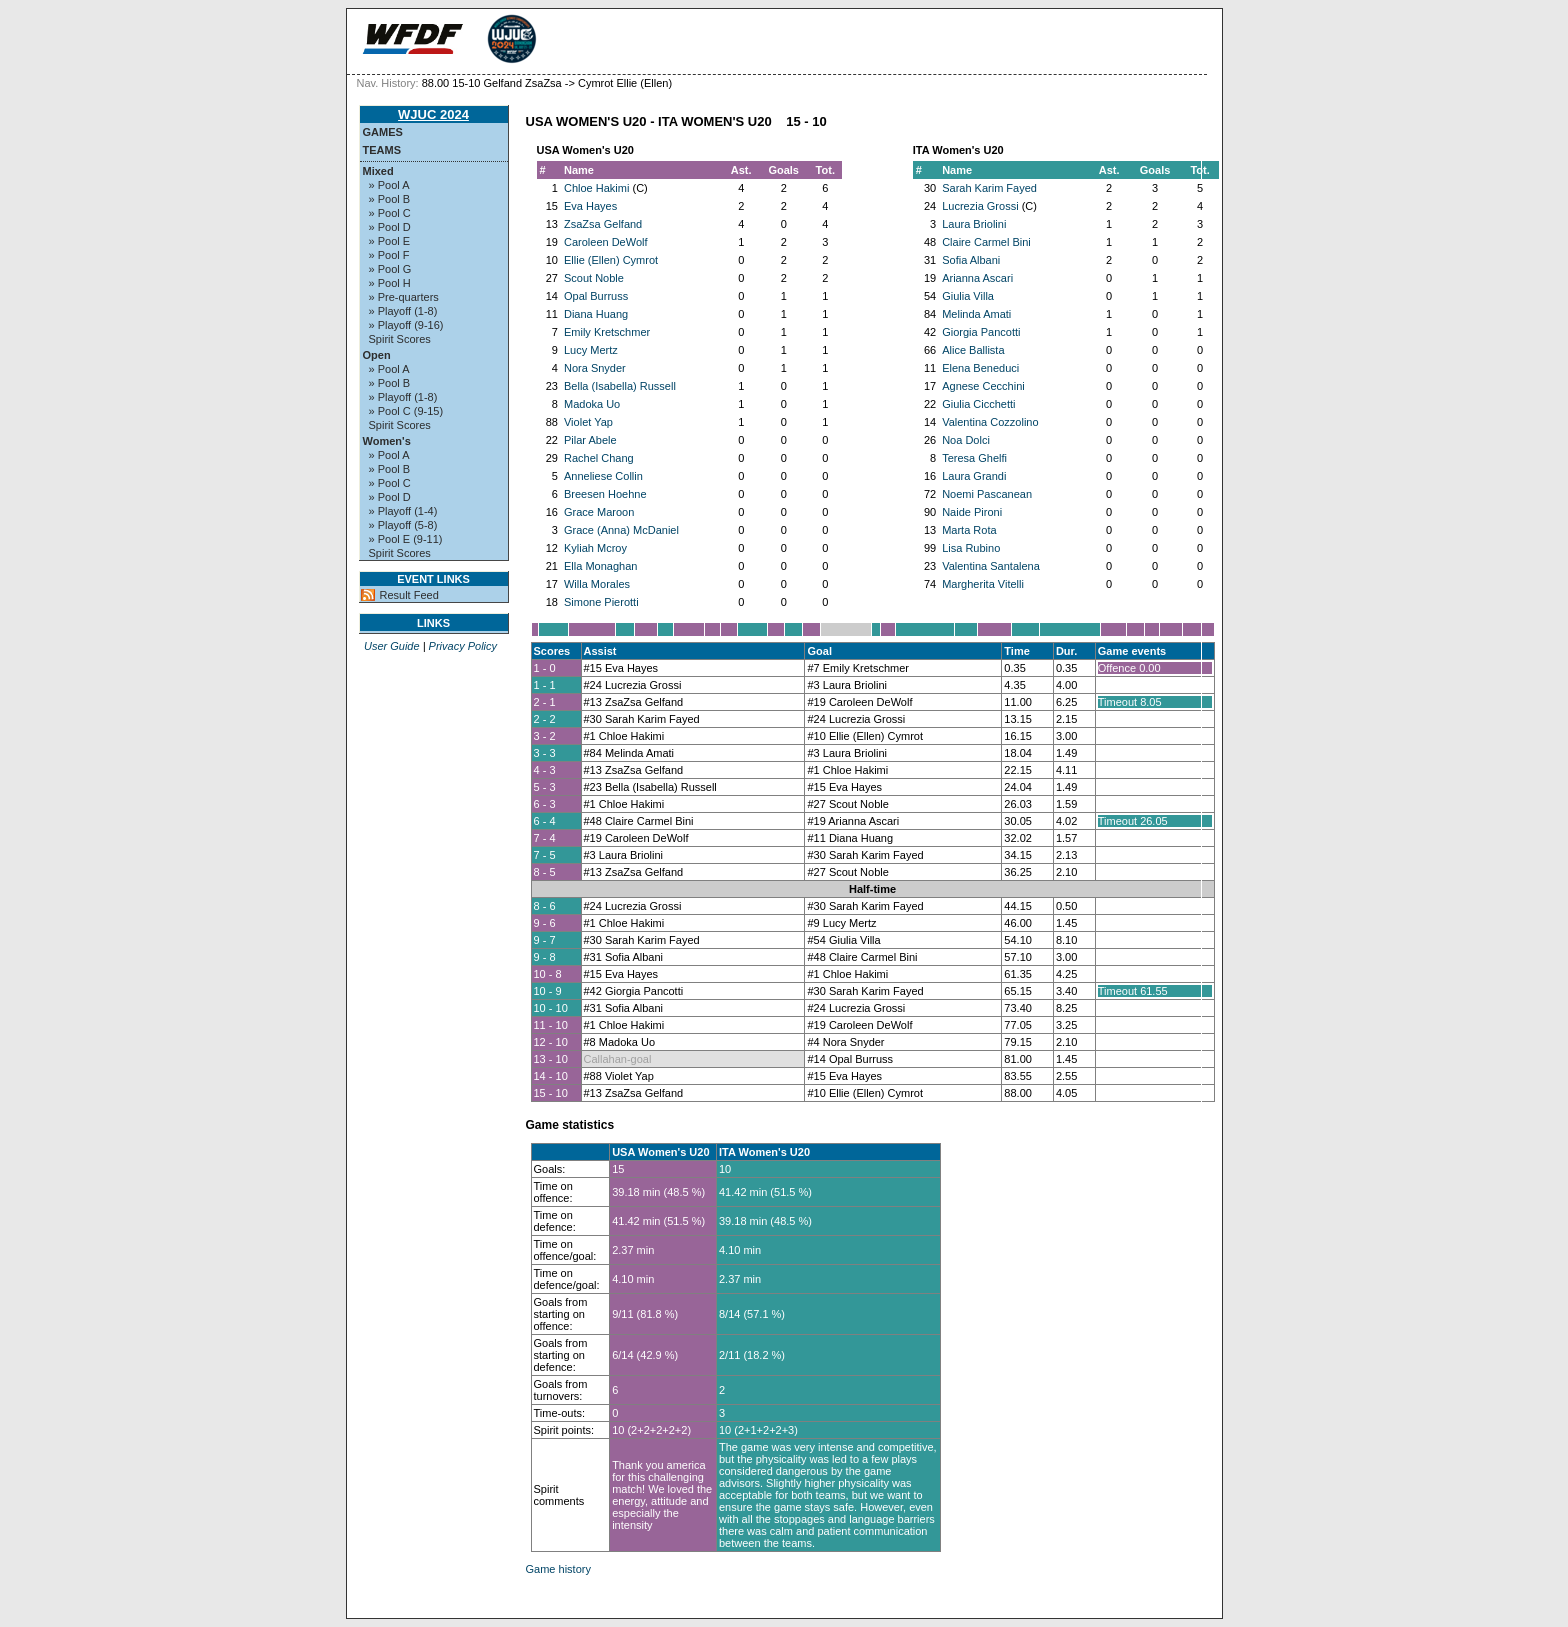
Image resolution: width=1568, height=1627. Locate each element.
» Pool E (390, 241)
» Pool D (390, 227)
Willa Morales (597, 584)
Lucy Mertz (591, 350)
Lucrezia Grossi (980, 206)
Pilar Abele (590, 440)
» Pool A (389, 185)
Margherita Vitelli (983, 584)
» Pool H (390, 283)
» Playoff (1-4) (403, 511)
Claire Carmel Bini (986, 242)
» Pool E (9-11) (406, 539)
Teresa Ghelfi (974, 458)
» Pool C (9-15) (406, 411)
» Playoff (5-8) (403, 525)
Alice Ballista (973, 350)
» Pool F (389, 255)
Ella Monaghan (600, 566)
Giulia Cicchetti (978, 404)
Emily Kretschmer (607, 332)
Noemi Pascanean (987, 494)
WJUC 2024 (433, 114)
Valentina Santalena (991, 566)
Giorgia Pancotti (981, 332)
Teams (382, 150)
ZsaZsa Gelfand (603, 224)
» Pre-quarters (404, 297)
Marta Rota (969, 530)
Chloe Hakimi (596, 188)
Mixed (378, 171)
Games (383, 132)
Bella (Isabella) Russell (620, 386)
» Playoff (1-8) (403, 311)
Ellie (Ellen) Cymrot (611, 260)
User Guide (392, 646)
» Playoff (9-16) (406, 325)
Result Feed (409, 595)
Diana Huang (596, 314)
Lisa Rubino (971, 548)
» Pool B (390, 199)
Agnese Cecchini (983, 386)
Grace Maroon (599, 512)
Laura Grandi (974, 476)
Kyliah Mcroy (595, 548)
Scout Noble (594, 278)
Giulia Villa (968, 296)
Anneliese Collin (603, 476)
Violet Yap (588, 422)
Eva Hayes (590, 206)
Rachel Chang (599, 458)
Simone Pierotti (601, 602)
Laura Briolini (974, 224)
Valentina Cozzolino (990, 422)
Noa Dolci (966, 440)
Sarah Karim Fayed (989, 188)
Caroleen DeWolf (606, 242)
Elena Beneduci (980, 368)
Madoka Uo (592, 404)
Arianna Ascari (977, 278)
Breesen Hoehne (605, 494)
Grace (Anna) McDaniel (621, 530)
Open (377, 355)
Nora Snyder (595, 368)
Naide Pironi (972, 512)
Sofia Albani (971, 260)
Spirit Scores (400, 339)
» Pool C (390, 213)
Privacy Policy (463, 646)
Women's (387, 441)
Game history (558, 1569)
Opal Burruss (596, 296)
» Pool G (390, 269)
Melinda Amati (976, 314)
